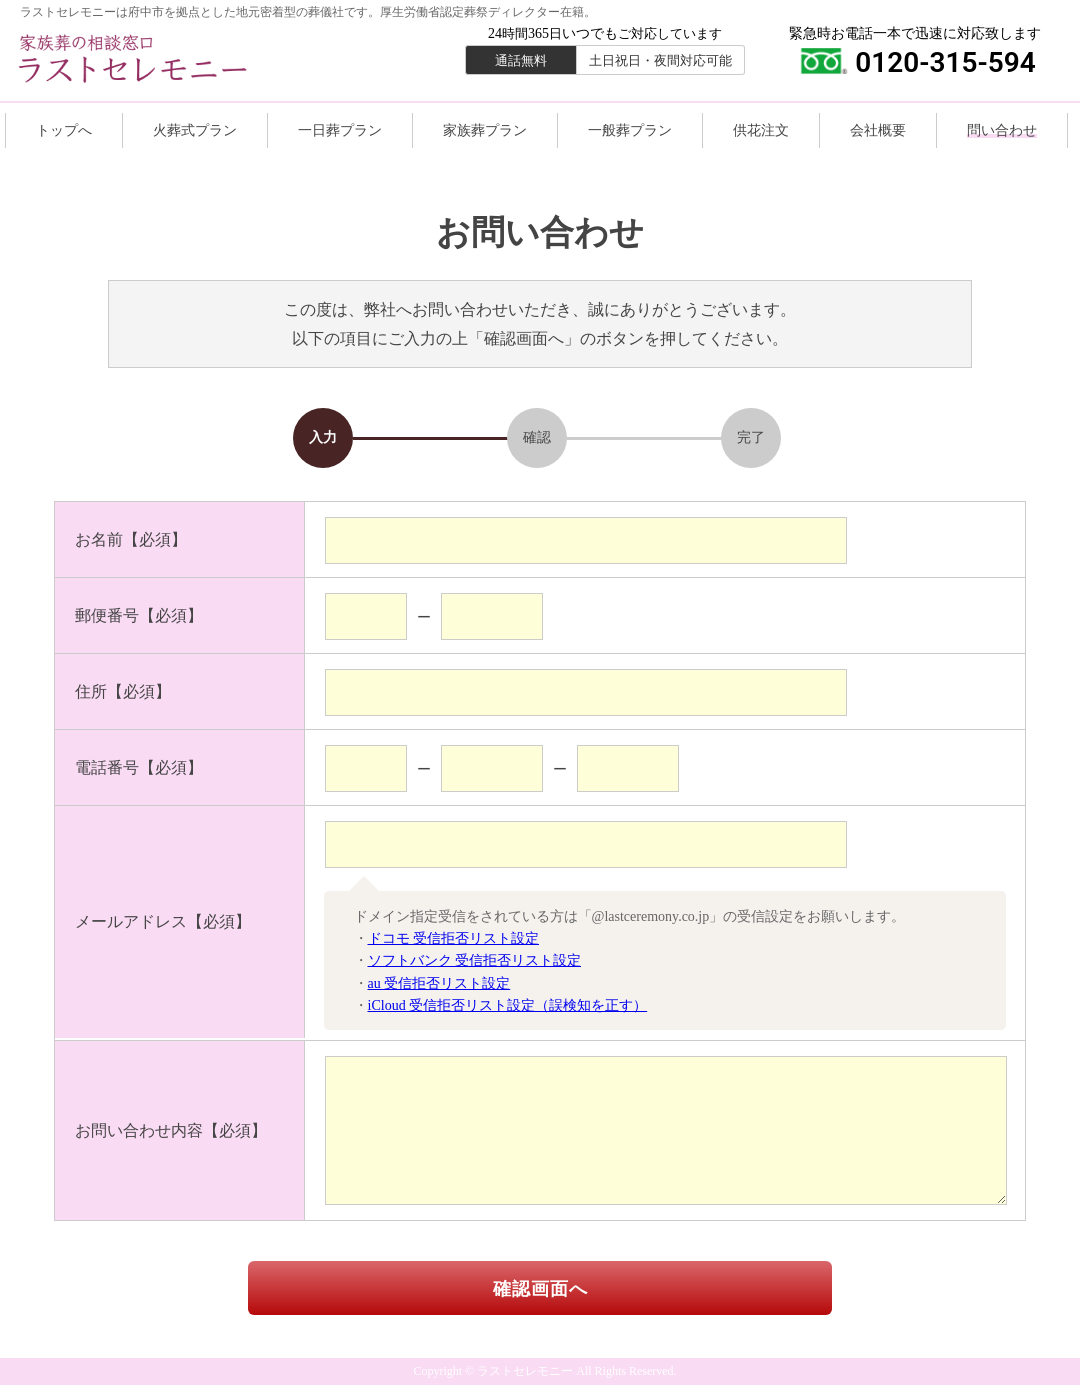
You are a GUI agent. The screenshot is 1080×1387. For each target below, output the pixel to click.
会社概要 (878, 130)
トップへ (64, 130)
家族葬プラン (485, 130)
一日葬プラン (340, 130)
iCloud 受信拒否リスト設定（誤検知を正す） (508, 1005)
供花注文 (761, 130)
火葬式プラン (195, 130)
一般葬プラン (630, 130)
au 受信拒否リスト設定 (439, 983)
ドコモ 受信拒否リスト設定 (454, 938)
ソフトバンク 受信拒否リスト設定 (475, 960)
